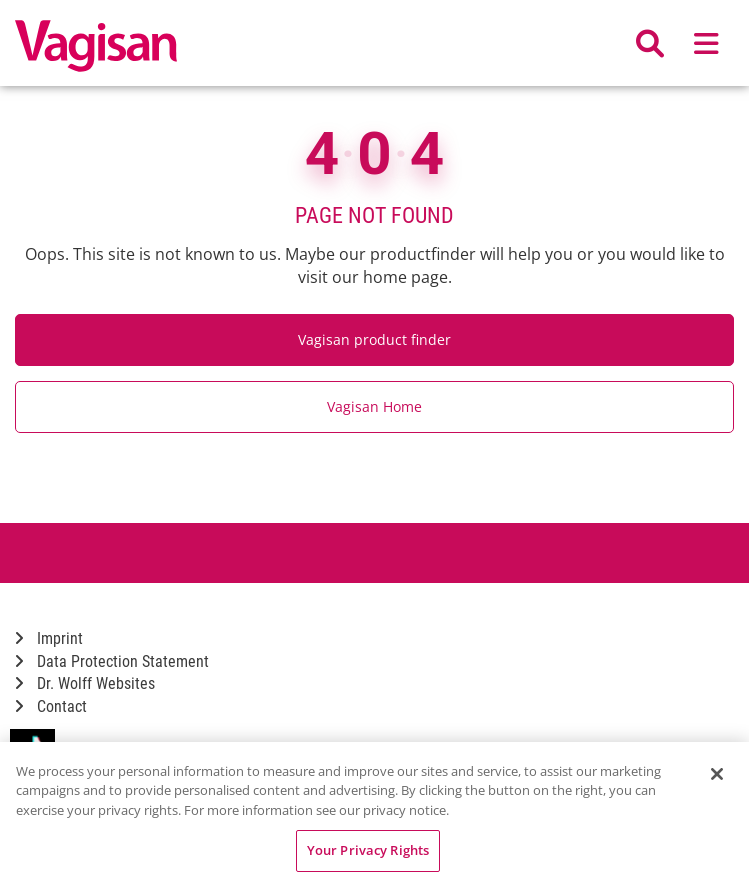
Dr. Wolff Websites (85, 683)
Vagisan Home (374, 406)
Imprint (49, 638)
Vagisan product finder (374, 339)
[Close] (717, 774)
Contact (51, 706)
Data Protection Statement (112, 661)
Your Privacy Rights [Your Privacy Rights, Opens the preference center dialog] (368, 850)
